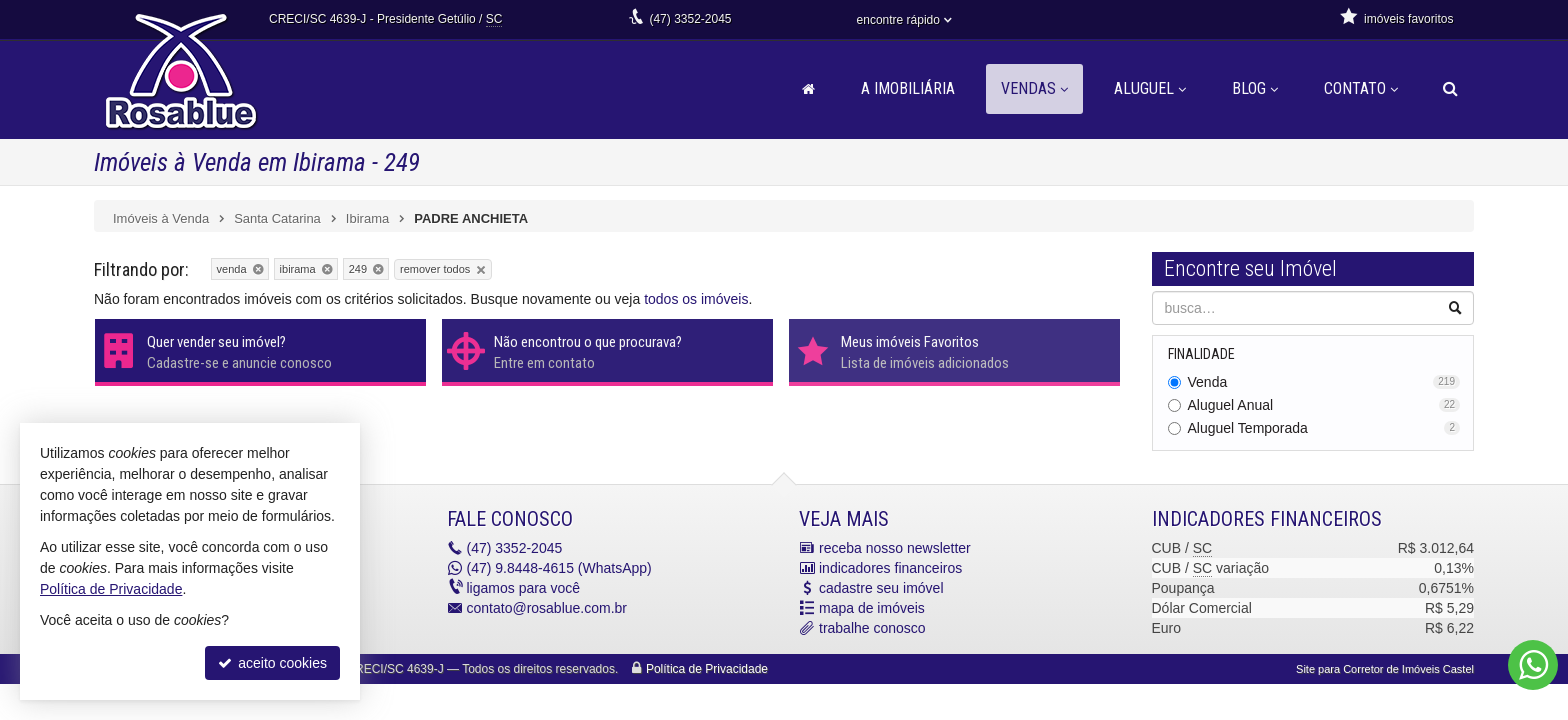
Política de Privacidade (707, 669)
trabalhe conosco (872, 628)
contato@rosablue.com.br (547, 608)
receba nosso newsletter (895, 548)
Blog (1255, 88)
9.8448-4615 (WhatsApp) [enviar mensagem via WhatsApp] (559, 568)
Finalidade (1201, 354)
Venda (1324, 382)
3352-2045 (690, 19)
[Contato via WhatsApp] (1533, 665)
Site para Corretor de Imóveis (1385, 669)
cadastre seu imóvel (881, 588)
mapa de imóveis (872, 608)
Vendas (1034, 88)
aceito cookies (272, 663)
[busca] (1450, 89)
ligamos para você (524, 588)
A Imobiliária (908, 88)
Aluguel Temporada (1324, 428)
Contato (1361, 88)
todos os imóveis (696, 299)
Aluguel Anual (1324, 405)
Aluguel (1150, 88)
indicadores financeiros (890, 568)
